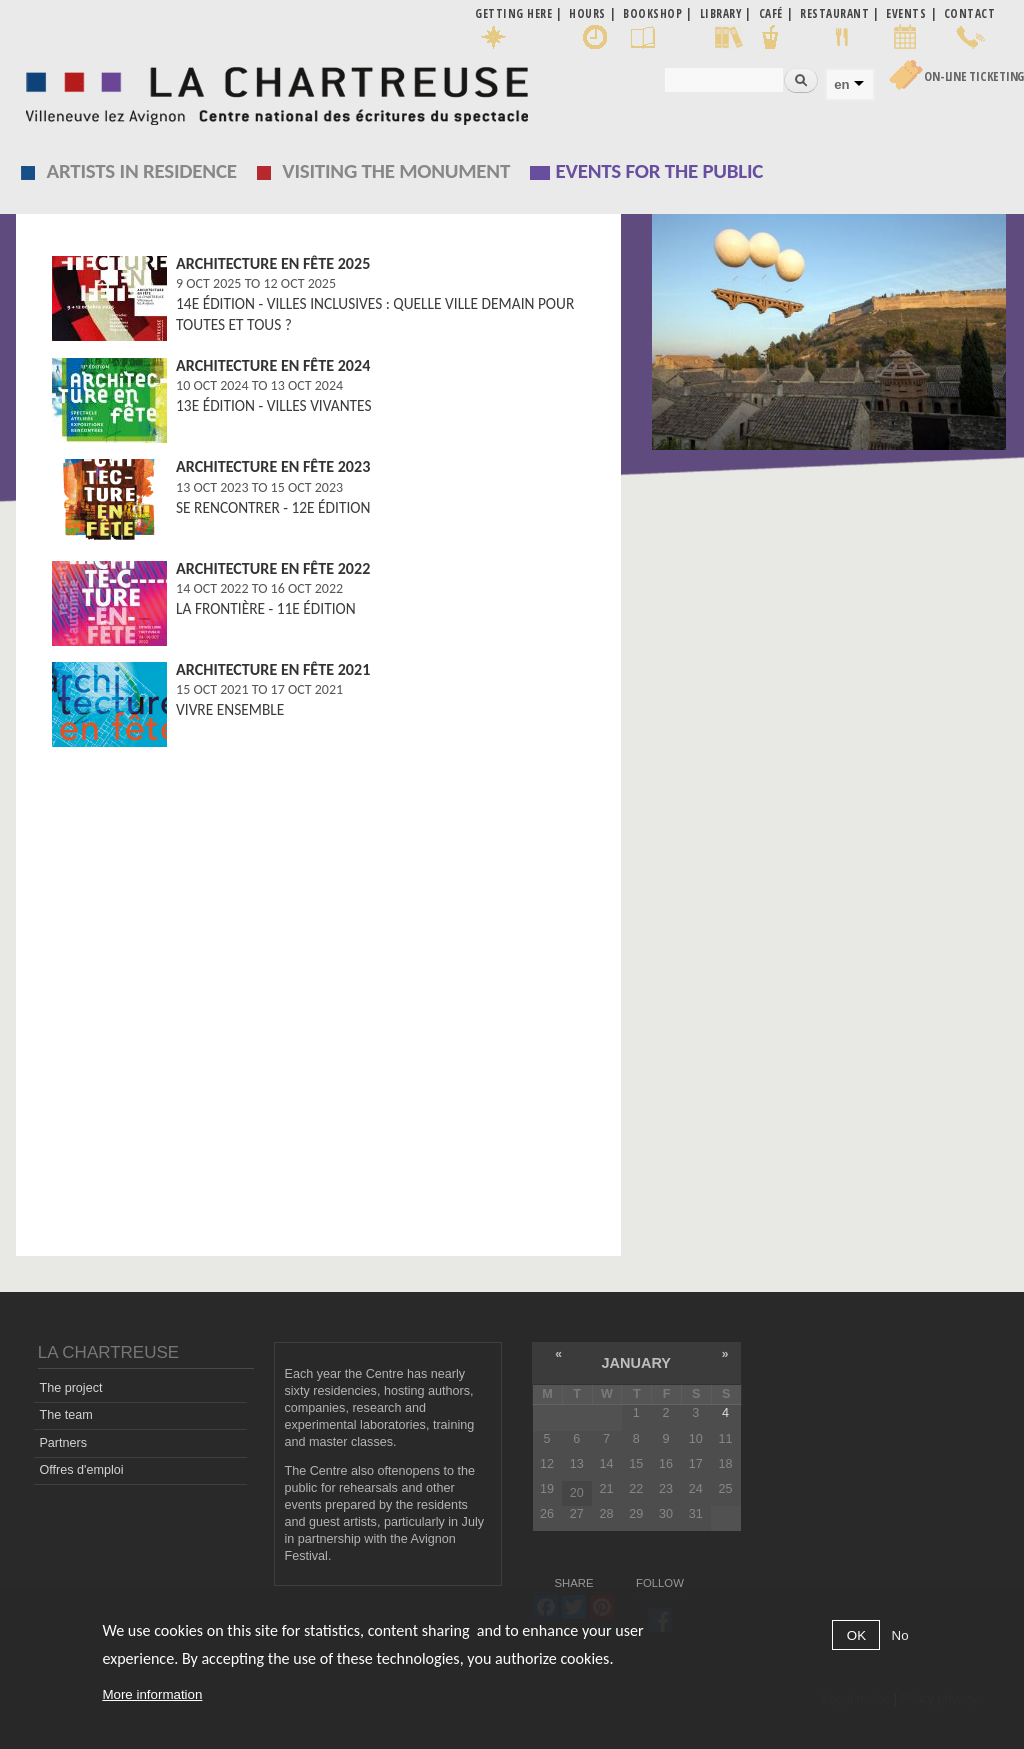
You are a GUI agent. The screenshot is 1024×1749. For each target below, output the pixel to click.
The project (70, 1388)
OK (856, 1635)
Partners (63, 1443)
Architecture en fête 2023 (273, 466)
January (636, 1363)
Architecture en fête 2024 (273, 365)
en (841, 84)
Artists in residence (142, 171)
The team (65, 1415)
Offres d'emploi (81, 1470)
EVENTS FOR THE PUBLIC (660, 171)
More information (152, 1694)
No (900, 1635)
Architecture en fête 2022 (273, 568)
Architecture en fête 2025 (273, 263)
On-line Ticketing (974, 76)
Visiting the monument (396, 171)
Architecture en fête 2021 (273, 669)
